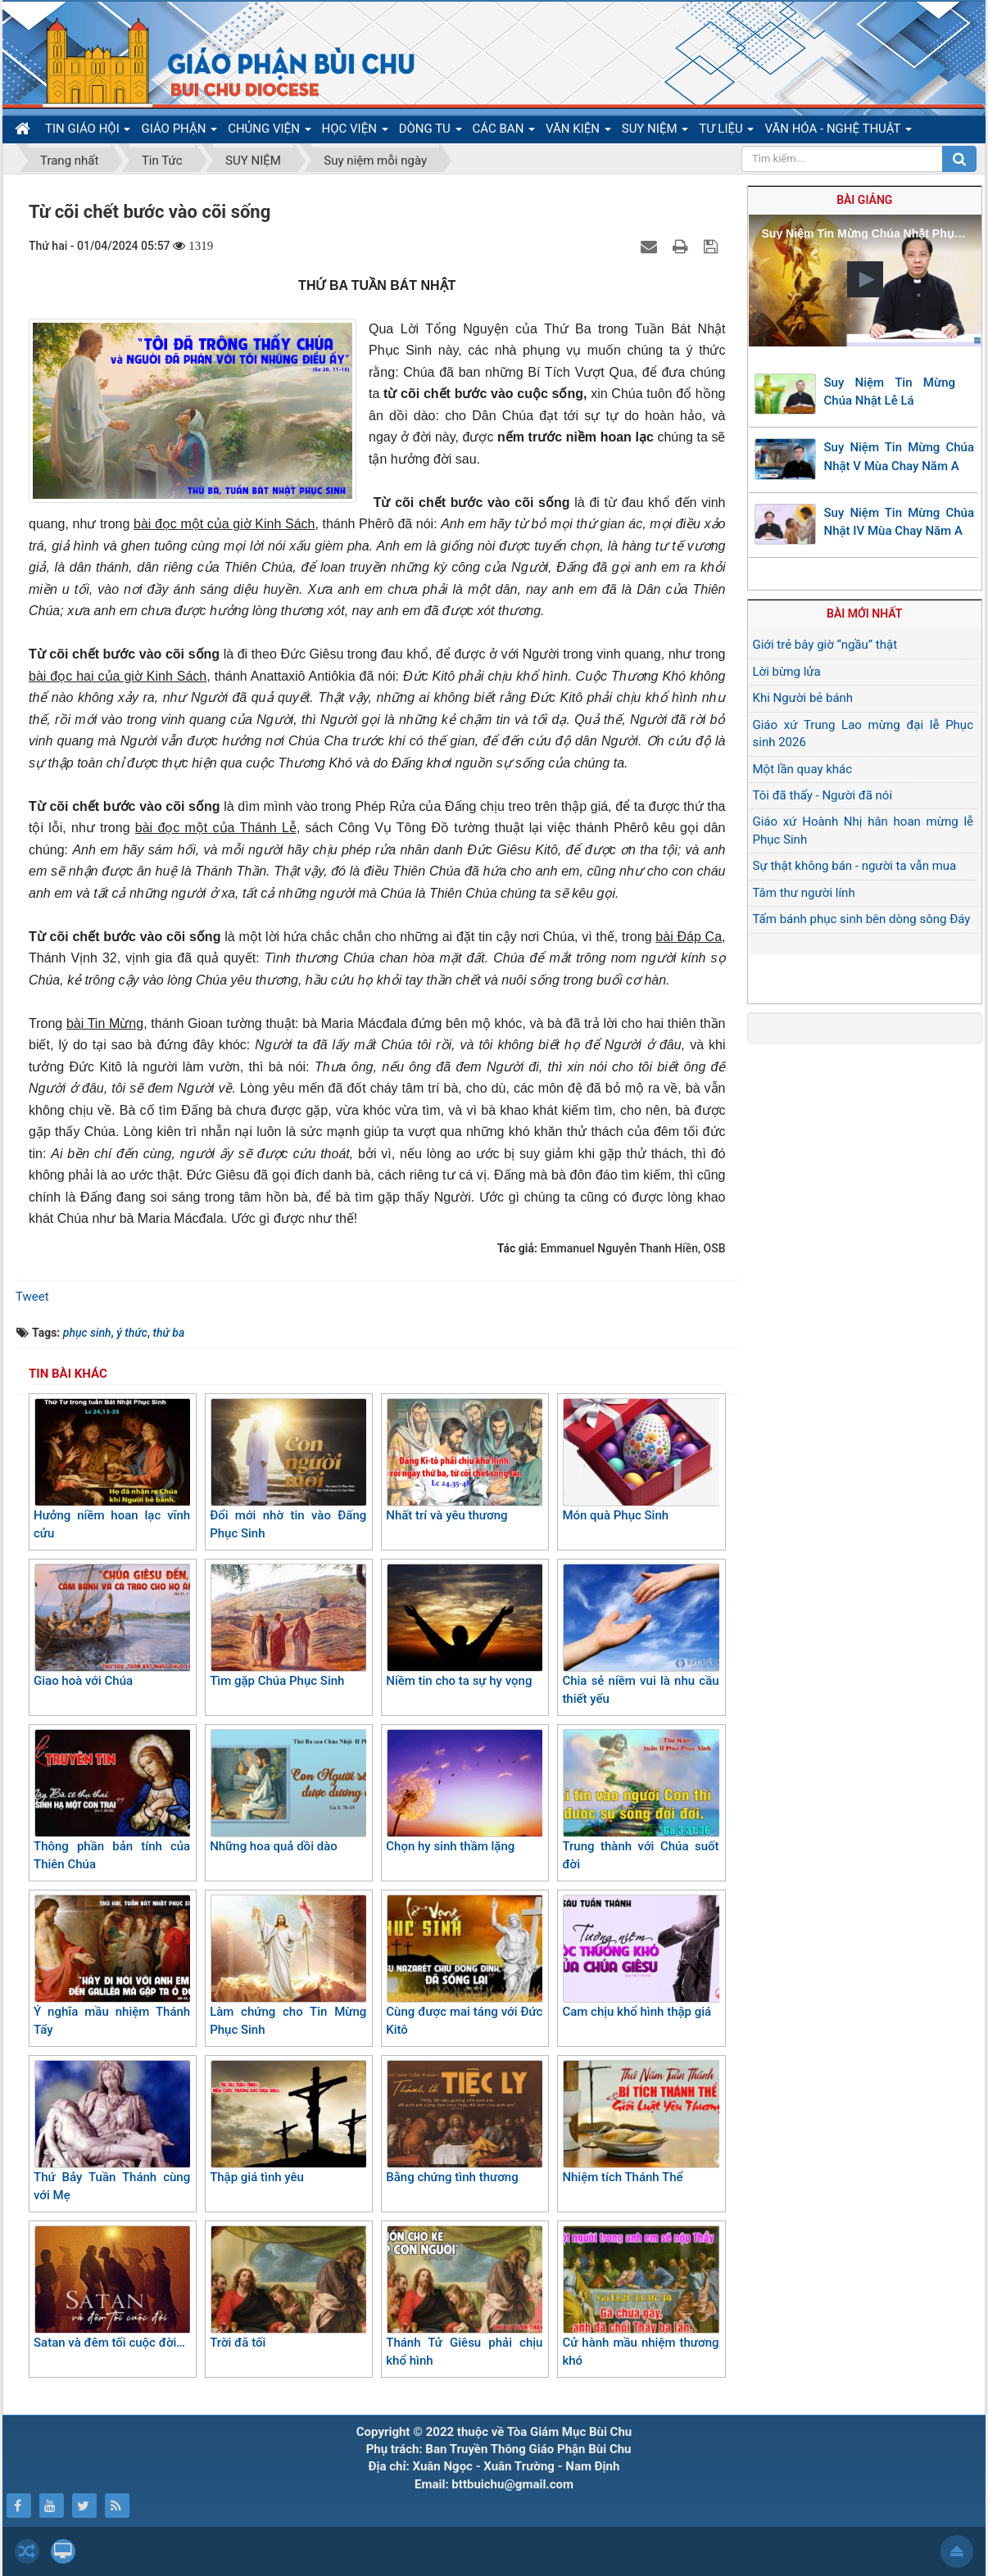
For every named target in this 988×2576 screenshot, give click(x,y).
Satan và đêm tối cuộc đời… (112, 2287)
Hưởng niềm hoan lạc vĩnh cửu (112, 1470)
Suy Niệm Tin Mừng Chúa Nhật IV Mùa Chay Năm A (899, 522)
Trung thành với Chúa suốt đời (640, 1800)
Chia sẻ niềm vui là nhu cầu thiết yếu (640, 1635)
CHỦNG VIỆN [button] (269, 132)
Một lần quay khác (803, 769)
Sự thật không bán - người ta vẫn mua (855, 865)
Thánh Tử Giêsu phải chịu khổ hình (464, 2297)
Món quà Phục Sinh (640, 1460)
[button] (865, 279)
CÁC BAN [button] (504, 132)
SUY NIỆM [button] (655, 132)
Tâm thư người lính (804, 892)
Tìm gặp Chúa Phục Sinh (288, 1626)
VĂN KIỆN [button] (578, 132)
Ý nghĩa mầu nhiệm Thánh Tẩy (112, 1966)
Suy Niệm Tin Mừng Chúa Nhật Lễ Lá (890, 392)
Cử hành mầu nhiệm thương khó (640, 2297)
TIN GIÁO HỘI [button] (87, 132)
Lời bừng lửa (787, 671)
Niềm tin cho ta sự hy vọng (464, 1626)
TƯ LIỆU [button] (726, 132)
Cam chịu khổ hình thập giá (640, 1957)
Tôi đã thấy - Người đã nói (823, 795)
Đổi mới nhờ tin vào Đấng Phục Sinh (288, 1470)
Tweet (32, 1296)
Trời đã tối (288, 2287)
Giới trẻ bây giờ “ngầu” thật (825, 644)
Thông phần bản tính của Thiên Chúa (112, 1800)
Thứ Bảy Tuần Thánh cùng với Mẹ (112, 2131)
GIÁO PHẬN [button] (179, 132)
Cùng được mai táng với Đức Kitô (464, 1966)
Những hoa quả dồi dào (288, 1791)
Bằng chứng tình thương (464, 2122)
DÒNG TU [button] (430, 132)
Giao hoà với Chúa (112, 1626)
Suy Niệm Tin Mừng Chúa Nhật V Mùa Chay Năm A (899, 456)
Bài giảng (864, 199)
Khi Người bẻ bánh (803, 697)
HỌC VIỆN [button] (355, 132)
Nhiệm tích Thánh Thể (640, 2122)
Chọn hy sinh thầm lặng (464, 1791)
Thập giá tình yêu (288, 2122)
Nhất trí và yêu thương (464, 1460)
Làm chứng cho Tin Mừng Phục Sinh (288, 1966)
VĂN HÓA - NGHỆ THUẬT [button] (837, 132)
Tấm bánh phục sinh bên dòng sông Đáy (862, 919)
